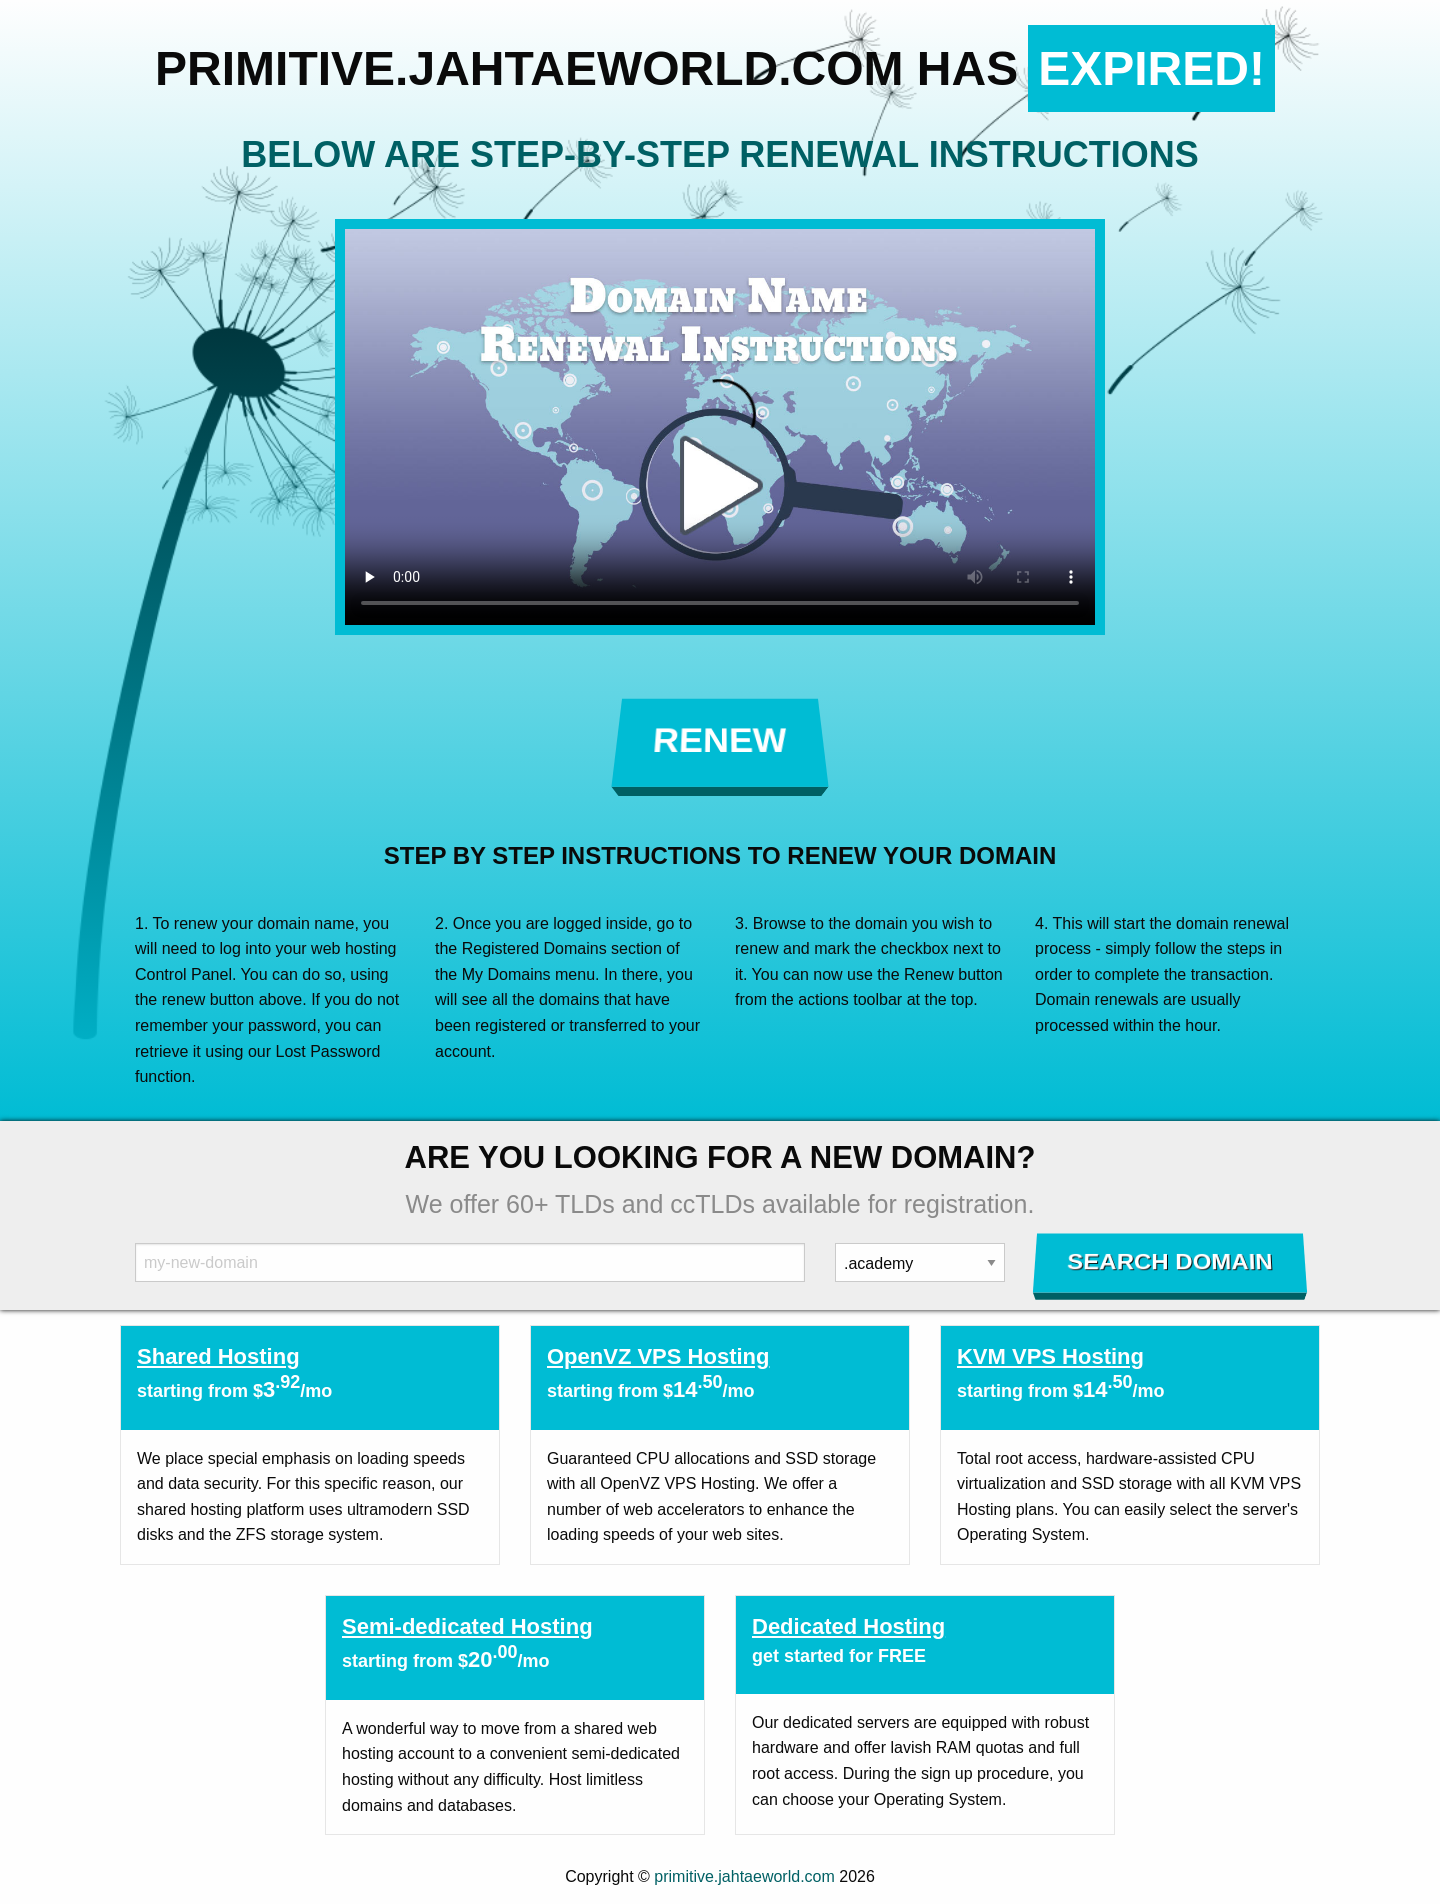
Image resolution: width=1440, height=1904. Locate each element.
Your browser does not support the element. (720, 427)
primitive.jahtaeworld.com (744, 1876)
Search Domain (1170, 1262)
